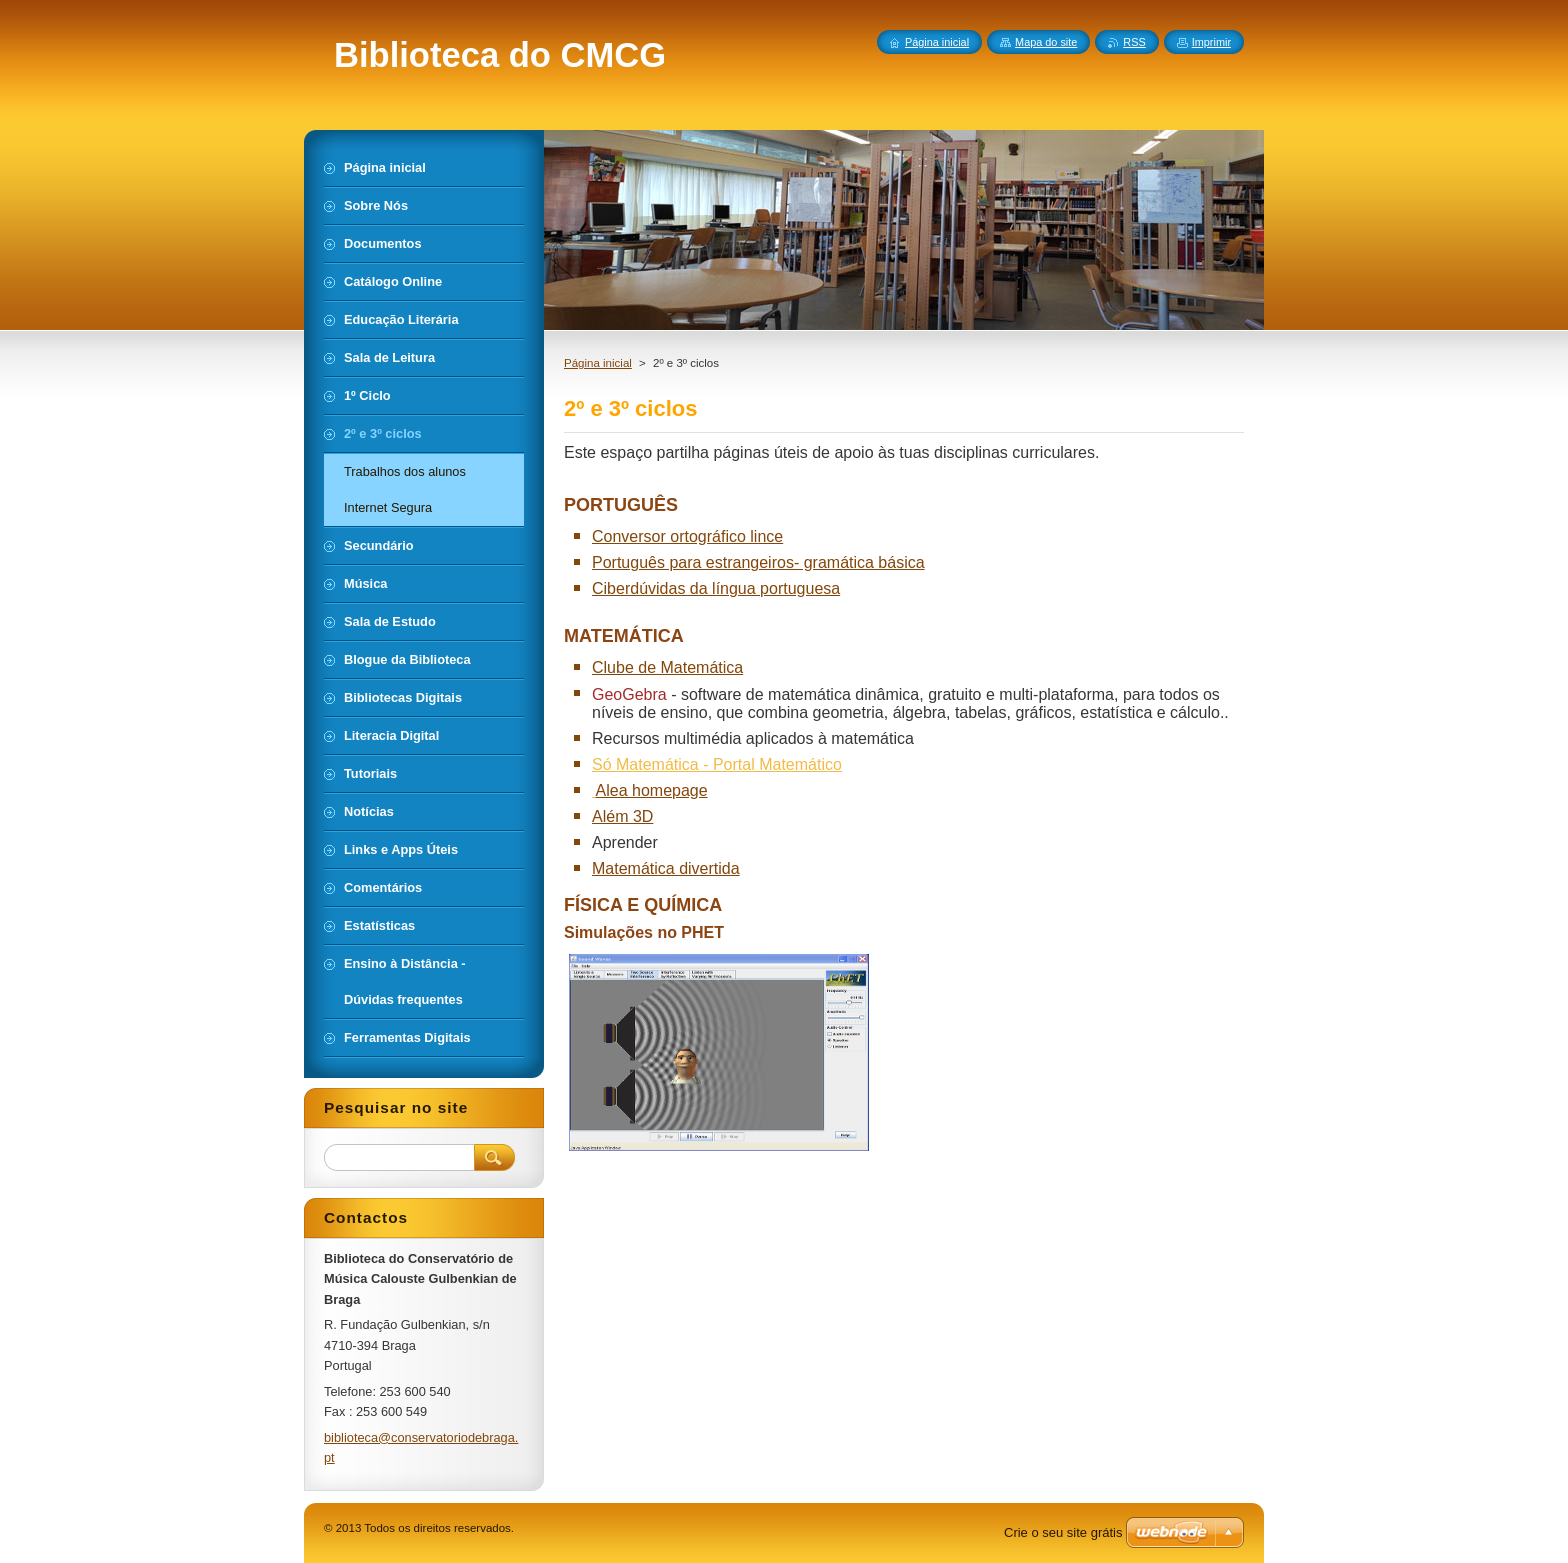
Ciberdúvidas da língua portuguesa (716, 588)
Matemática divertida (666, 868)
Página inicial (598, 363)
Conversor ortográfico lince (687, 536)
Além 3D (622, 816)
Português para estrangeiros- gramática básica (758, 562)
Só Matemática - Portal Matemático (717, 764)
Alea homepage (652, 790)
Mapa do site (1046, 42)
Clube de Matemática (667, 667)
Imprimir (1211, 42)
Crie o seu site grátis (1063, 1532)
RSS (1134, 42)
